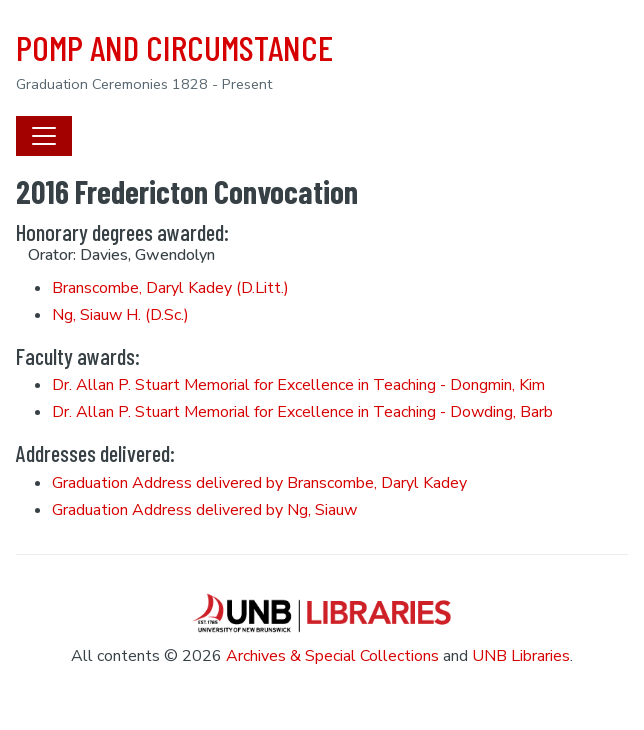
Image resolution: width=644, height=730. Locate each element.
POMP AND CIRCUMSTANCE (174, 47)
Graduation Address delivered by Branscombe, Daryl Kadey (259, 483)
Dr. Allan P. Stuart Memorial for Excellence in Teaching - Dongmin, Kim (298, 385)
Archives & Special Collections (332, 656)
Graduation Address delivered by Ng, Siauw (204, 510)
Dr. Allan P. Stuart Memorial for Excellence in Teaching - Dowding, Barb (302, 412)
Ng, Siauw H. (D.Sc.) (120, 315)
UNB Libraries (521, 656)
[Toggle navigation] (44, 136)
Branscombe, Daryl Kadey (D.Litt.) (170, 288)
